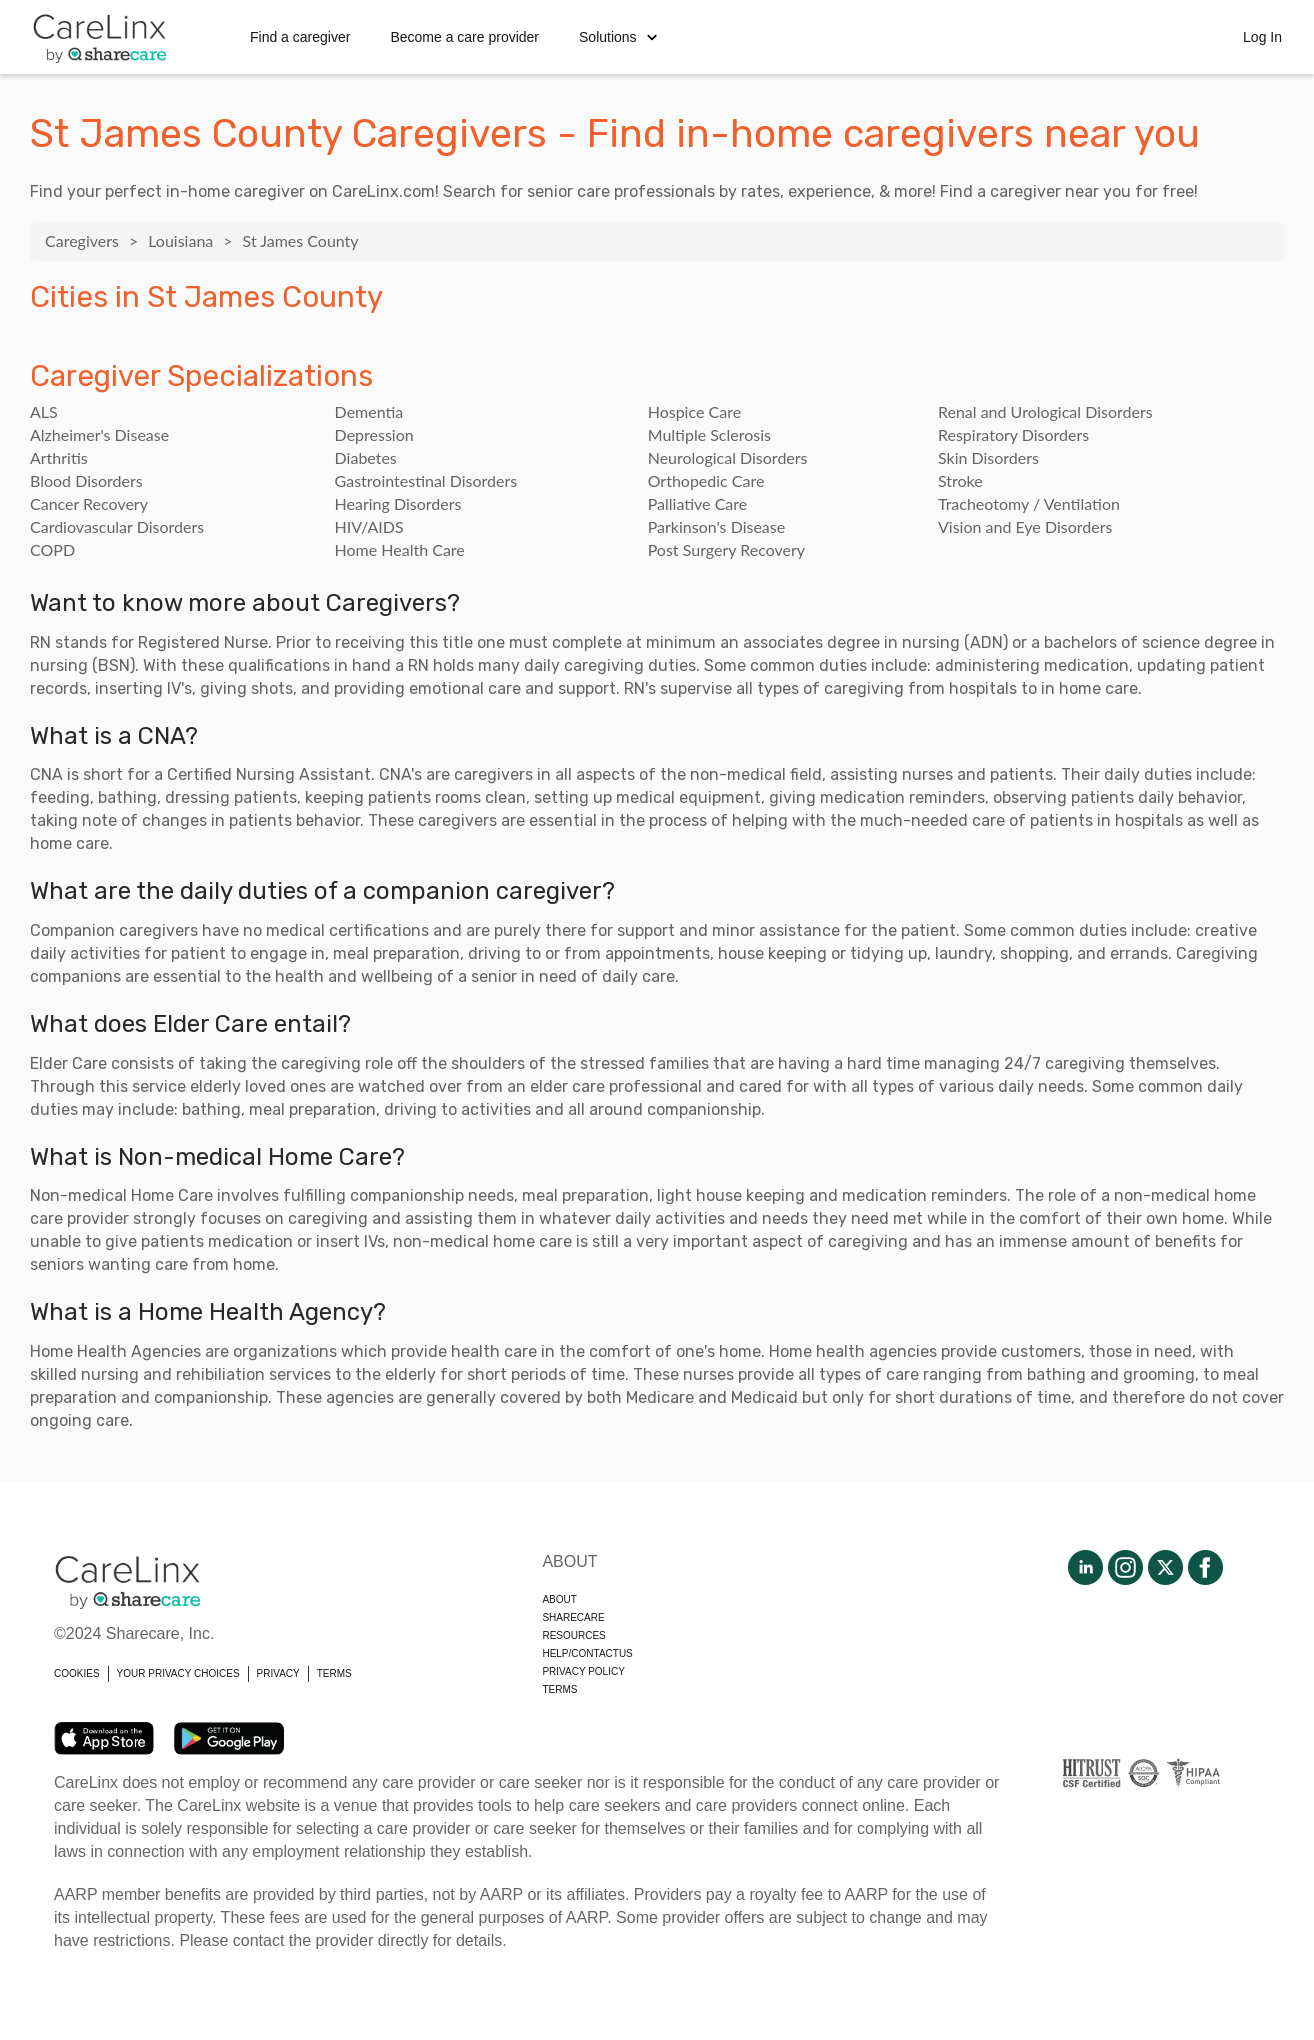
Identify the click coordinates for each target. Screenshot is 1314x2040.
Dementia (369, 411)
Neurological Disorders (728, 457)
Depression (374, 434)
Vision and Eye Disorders (1025, 526)
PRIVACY (278, 1673)
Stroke (960, 480)
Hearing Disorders (398, 503)
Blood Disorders (86, 480)
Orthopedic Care (706, 480)
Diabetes (366, 457)
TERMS (334, 1673)
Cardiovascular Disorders (117, 526)
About (559, 1599)
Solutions (618, 37)
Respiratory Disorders (1013, 434)
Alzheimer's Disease (99, 434)
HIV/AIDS (369, 526)
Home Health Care (400, 549)
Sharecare (573, 1617)
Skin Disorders (988, 457)
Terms (559, 1689)
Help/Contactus (587, 1653)
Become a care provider (464, 37)
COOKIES (77, 1673)
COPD (52, 549)
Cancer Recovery (89, 503)
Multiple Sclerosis (709, 434)
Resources (573, 1635)
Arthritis (59, 457)
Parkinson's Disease (717, 526)
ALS (44, 411)
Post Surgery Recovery (726, 549)
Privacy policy (583, 1671)
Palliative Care (698, 503)
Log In (1262, 37)
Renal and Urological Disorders (1045, 411)
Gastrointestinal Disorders (426, 480)
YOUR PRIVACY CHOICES (178, 1673)
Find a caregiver (300, 37)
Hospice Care (694, 411)
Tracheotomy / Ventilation (1029, 503)
